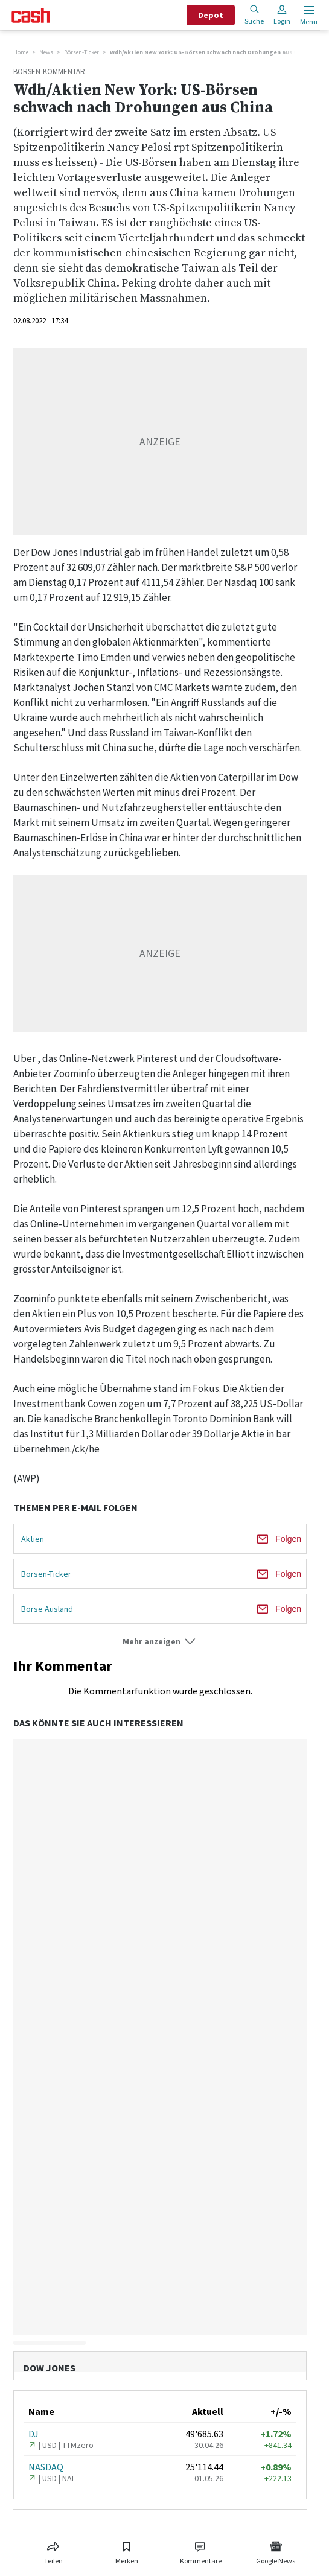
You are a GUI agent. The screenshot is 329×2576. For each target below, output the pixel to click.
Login (281, 14)
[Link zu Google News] (276, 2550)
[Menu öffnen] (308, 15)
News (46, 52)
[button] (159, 1641)
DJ (33, 2434)
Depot (210, 15)
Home (20, 52)
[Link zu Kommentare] (201, 2550)
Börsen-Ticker (81, 52)
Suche (254, 14)
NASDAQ (45, 2467)
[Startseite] (30, 15)
